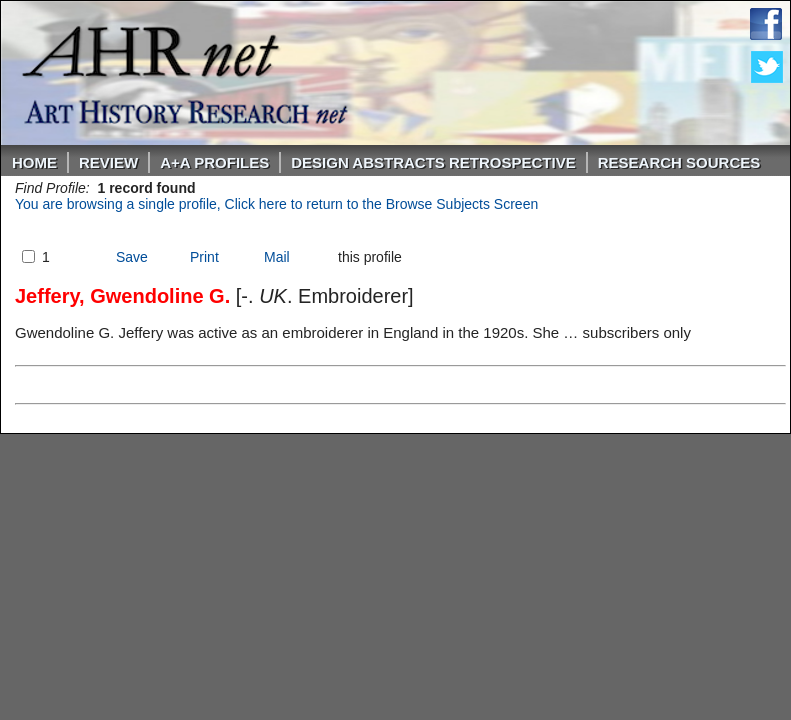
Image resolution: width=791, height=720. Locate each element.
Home (34, 162)
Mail (277, 257)
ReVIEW (108, 162)
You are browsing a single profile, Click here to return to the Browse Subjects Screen (276, 204)
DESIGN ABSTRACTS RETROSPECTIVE (433, 162)
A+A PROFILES (214, 162)
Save (132, 257)
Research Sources (679, 162)
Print (204, 257)
